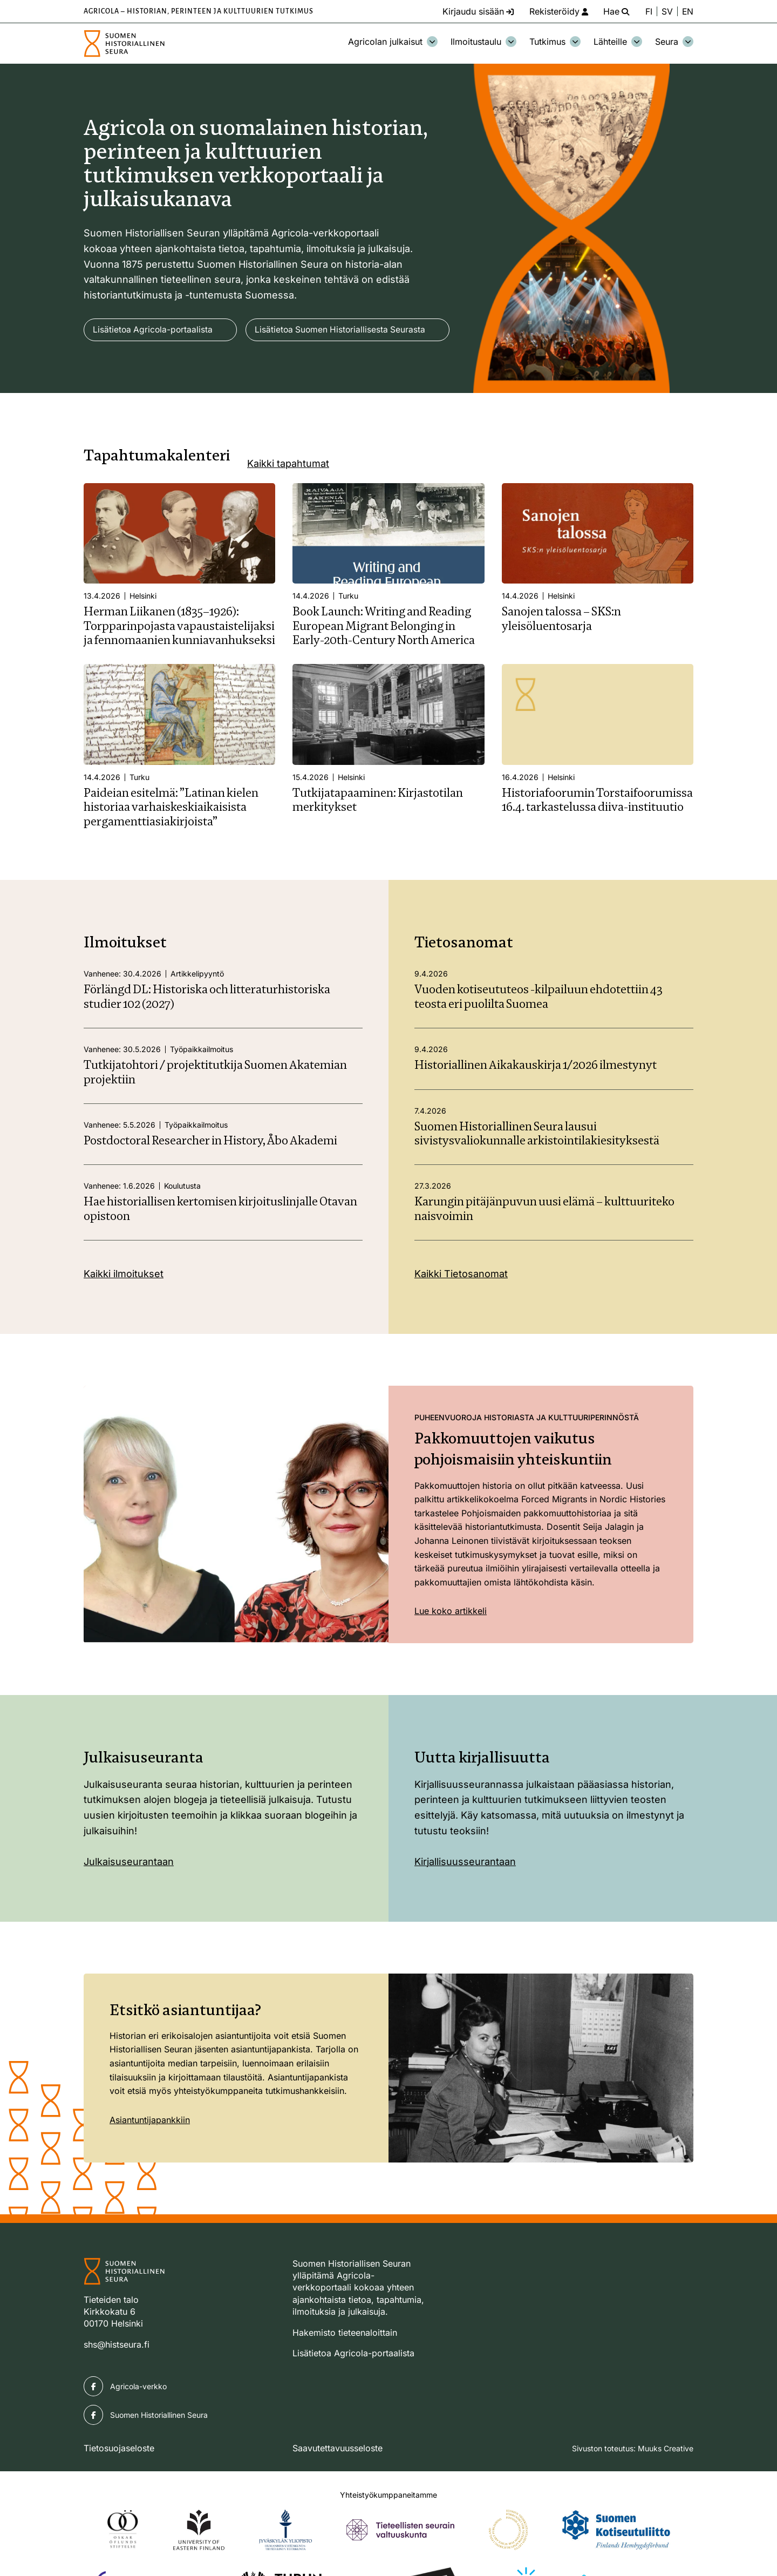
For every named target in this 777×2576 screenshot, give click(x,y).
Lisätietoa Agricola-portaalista (154, 329)
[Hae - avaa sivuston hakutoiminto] (615, 11)
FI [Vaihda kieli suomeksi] (648, 11)
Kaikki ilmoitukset (123, 1305)
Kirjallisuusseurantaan (465, 1893)
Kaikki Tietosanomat (461, 1305)
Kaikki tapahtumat (288, 494)
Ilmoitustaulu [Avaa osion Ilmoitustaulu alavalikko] (483, 41)
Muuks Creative (665, 2479)
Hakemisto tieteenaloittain (344, 2363)
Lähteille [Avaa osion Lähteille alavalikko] (618, 41)
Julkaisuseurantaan (129, 1893)
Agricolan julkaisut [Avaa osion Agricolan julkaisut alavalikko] (393, 41)
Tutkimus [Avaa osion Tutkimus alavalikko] (555, 41)
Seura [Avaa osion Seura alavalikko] (674, 41)
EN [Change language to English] (687, 11)
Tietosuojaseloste (119, 2479)
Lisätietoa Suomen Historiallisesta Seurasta (180, 361)
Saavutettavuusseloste (337, 2479)
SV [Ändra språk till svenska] (666, 11)
